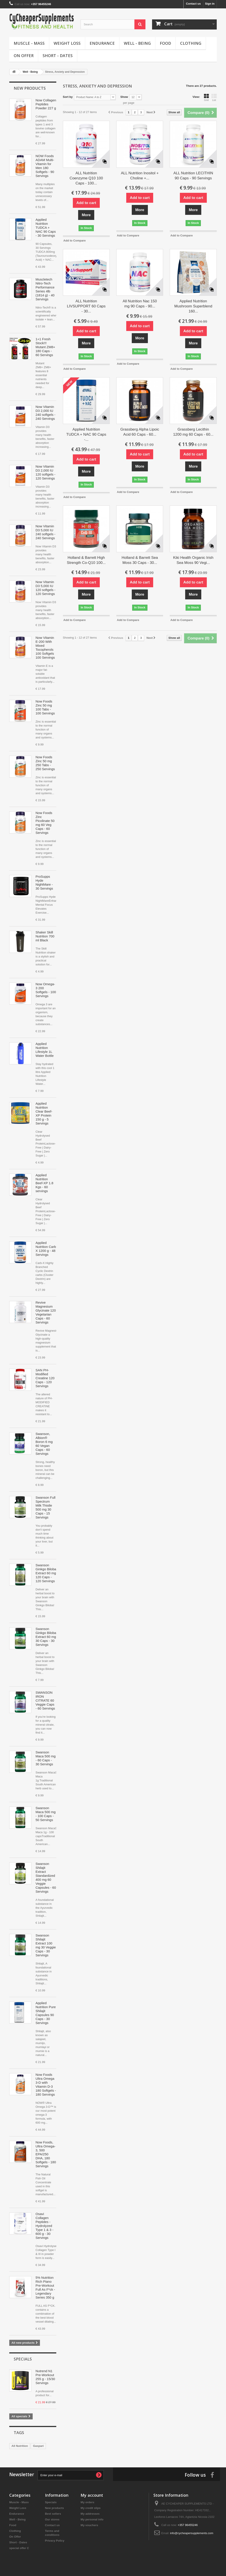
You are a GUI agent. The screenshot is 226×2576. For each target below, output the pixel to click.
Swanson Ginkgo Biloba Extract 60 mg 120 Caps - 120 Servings (46, 1573)
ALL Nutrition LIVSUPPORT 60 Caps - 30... (86, 306)
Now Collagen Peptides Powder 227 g (46, 104)
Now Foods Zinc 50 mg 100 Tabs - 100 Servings (45, 707)
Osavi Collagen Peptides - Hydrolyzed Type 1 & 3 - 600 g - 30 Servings (44, 2226)
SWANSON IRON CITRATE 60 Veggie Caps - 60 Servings (45, 1700)
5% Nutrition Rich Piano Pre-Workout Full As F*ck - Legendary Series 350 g (45, 2287)
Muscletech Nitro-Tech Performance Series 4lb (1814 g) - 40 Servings (45, 289)
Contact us (193, 3)
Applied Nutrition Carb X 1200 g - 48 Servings (46, 1248)
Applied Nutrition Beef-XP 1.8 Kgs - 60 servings (44, 1183)
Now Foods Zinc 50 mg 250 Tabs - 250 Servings (45, 763)
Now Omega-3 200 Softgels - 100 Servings (46, 990)
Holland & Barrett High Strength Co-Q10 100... (86, 560)
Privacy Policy (54, 2540)
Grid (206, 97)
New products (30, 88)
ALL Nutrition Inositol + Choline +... (140, 175)
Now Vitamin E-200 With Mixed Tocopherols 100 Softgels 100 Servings (45, 647)
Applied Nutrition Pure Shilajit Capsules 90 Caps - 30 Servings (46, 2013)
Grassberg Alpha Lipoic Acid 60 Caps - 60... (139, 432)
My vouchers (89, 2525)
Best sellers (53, 2513)
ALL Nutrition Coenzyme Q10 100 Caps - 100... (86, 178)
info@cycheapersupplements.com (191, 2533)
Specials (23, 2359)
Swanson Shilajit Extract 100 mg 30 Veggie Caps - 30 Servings (46, 1945)
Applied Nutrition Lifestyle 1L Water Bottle (45, 1050)
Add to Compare (74, 240)
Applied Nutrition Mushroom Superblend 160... (193, 306)
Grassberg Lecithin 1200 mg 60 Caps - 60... (193, 432)
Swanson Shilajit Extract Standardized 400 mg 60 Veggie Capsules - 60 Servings (46, 1877)
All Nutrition (19, 2446)
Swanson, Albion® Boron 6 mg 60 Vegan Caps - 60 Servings (44, 1443)
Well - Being (137, 43)
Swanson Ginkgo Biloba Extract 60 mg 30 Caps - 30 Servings (46, 1637)
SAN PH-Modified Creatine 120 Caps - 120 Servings (45, 1378)
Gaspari (38, 2446)
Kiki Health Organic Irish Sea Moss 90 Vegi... (193, 560)
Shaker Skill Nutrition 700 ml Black (45, 936)
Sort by (68, 97)
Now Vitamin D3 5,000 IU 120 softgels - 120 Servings (45, 588)
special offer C (19, 2548)
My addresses (90, 2513)
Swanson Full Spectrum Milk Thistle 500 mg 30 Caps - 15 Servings (45, 1507)
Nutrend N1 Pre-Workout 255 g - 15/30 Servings (45, 2377)
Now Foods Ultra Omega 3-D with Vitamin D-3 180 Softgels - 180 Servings (46, 2084)
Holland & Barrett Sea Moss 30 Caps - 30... (140, 560)
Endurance (102, 43)
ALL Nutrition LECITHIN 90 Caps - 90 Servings (193, 175)
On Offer (24, 55)
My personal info (92, 2519)
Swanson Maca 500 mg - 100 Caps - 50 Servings (46, 1814)
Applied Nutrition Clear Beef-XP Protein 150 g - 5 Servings (44, 1113)
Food (165, 43)
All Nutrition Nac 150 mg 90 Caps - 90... (140, 303)
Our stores (52, 2519)
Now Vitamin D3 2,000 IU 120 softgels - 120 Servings (45, 472)
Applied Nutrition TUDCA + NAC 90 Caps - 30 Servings (46, 227)
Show (124, 97)
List (214, 97)
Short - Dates (58, 55)
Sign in (210, 3)
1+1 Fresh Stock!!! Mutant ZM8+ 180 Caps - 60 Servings (45, 347)
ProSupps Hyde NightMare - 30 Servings (44, 882)
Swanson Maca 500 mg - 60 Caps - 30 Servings (46, 1758)
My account (92, 2495)
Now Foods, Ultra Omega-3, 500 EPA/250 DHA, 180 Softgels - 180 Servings (46, 2154)
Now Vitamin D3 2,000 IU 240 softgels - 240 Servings (45, 412)
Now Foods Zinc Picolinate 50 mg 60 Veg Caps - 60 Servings (45, 823)
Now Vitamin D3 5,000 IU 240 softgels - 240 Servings (45, 532)
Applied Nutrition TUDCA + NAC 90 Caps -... (86, 434)
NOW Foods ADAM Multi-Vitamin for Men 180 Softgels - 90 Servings (45, 166)
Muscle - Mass (29, 43)
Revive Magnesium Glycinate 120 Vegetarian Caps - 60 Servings (46, 1312)
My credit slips (90, 2508)
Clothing (190, 43)
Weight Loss (67, 43)
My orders (87, 2502)
